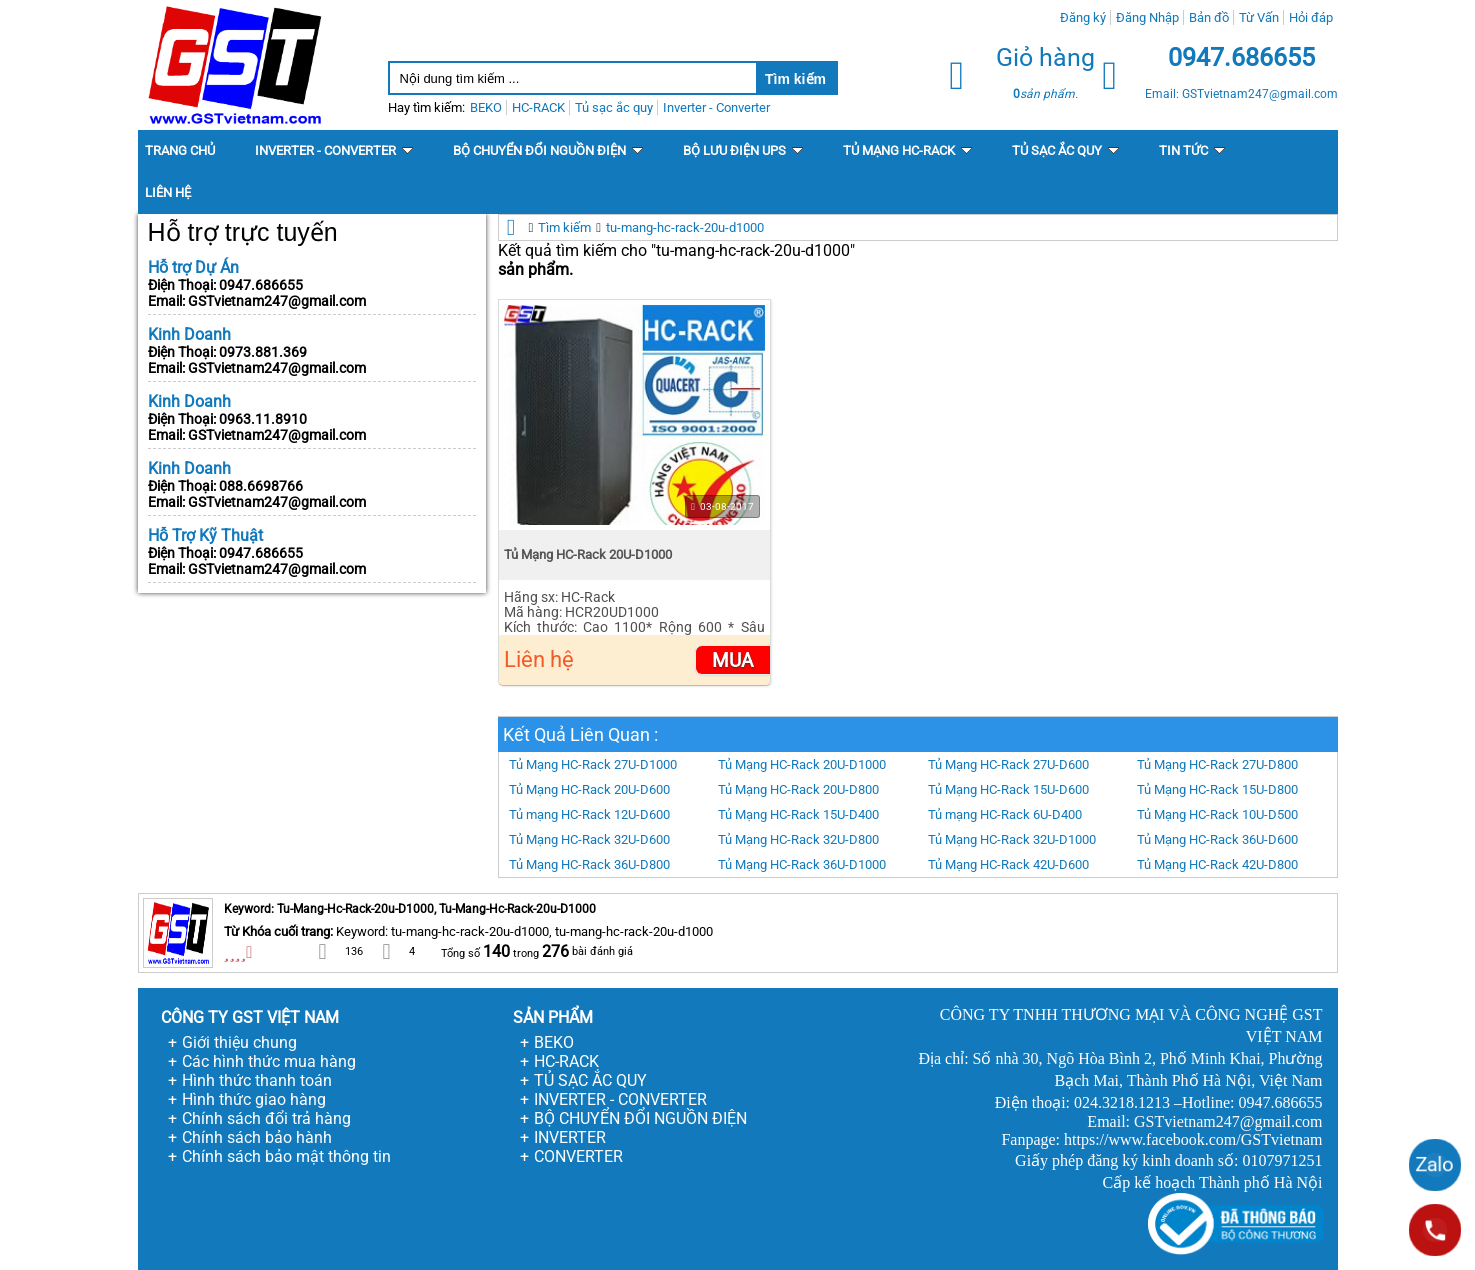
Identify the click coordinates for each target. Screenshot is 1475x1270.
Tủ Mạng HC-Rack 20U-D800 (798, 789)
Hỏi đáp (1311, 17)
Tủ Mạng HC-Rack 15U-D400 (798, 814)
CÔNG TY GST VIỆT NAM (250, 1017)
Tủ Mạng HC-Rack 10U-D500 (1217, 814)
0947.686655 (261, 285)
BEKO (554, 1042)
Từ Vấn (1259, 17)
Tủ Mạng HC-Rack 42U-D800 (1217, 864)
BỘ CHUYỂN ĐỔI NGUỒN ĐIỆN (640, 1118)
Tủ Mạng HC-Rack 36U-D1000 (802, 864)
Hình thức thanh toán (257, 1080)
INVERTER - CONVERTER (620, 1099)
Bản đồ (1209, 17)
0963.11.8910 (263, 419)
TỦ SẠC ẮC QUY (590, 1080)
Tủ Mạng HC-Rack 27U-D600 (1008, 764)
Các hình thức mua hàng (269, 1061)
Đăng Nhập (1147, 17)
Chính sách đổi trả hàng (266, 1118)
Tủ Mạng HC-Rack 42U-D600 (1008, 864)
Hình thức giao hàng (254, 1099)
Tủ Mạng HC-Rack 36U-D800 (589, 864)
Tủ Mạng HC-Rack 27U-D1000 (593, 764)
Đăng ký (1083, 17)
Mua (732, 660)
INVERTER (570, 1137)
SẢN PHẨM (553, 1017)
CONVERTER (578, 1156)
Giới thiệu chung (239, 1042)
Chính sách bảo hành (257, 1137)
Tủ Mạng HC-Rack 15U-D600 (1008, 789)
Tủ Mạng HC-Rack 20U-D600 (589, 789)
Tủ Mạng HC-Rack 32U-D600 (589, 839)
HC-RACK (566, 1061)
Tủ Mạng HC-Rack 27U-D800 (1217, 764)
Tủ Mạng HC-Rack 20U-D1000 (588, 554)
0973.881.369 (263, 352)
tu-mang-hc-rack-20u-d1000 (685, 227)
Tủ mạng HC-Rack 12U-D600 (589, 814)
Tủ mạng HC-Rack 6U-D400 (1005, 814)
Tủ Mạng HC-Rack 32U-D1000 (1012, 839)
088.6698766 (261, 486)
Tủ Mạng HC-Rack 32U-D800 (798, 839)
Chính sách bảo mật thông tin (286, 1156)
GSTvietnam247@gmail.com (277, 301)
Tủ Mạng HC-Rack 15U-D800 (1217, 789)
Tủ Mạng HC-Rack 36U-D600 (1217, 839)
